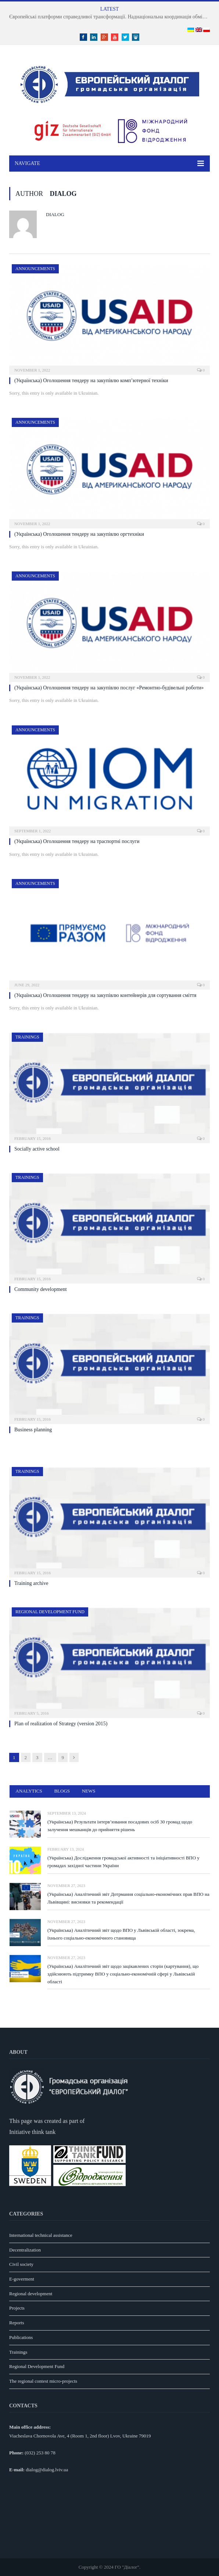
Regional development (30, 2293)
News (89, 1791)
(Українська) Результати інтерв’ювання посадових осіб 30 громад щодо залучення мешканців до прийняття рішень (119, 1825)
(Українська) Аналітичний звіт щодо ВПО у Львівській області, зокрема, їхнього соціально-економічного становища (121, 1934)
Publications (21, 2337)
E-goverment (21, 2279)
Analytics (28, 1791)
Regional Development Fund (50, 1611)
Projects (17, 2308)
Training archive (31, 1583)
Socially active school (37, 1149)
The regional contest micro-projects (43, 2381)
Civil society (21, 2264)
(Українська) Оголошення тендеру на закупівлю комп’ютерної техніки (91, 380)
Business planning (33, 1429)
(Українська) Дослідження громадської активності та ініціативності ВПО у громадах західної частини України (123, 1861)
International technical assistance (40, 2235)
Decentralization (25, 2250)
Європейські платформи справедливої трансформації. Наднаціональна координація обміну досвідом (111, 16)
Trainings (27, 1037)
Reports (16, 2322)
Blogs (62, 1791)
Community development (40, 1289)
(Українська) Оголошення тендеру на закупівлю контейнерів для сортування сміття (105, 995)
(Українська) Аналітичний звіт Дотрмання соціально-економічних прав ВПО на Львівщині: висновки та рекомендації (128, 1898)
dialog (55, 214)
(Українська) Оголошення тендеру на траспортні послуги (77, 841)
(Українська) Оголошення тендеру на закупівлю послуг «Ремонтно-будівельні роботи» (109, 687)
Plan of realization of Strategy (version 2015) (60, 1723)
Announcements (35, 268)
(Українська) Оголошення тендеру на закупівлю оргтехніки (79, 534)
